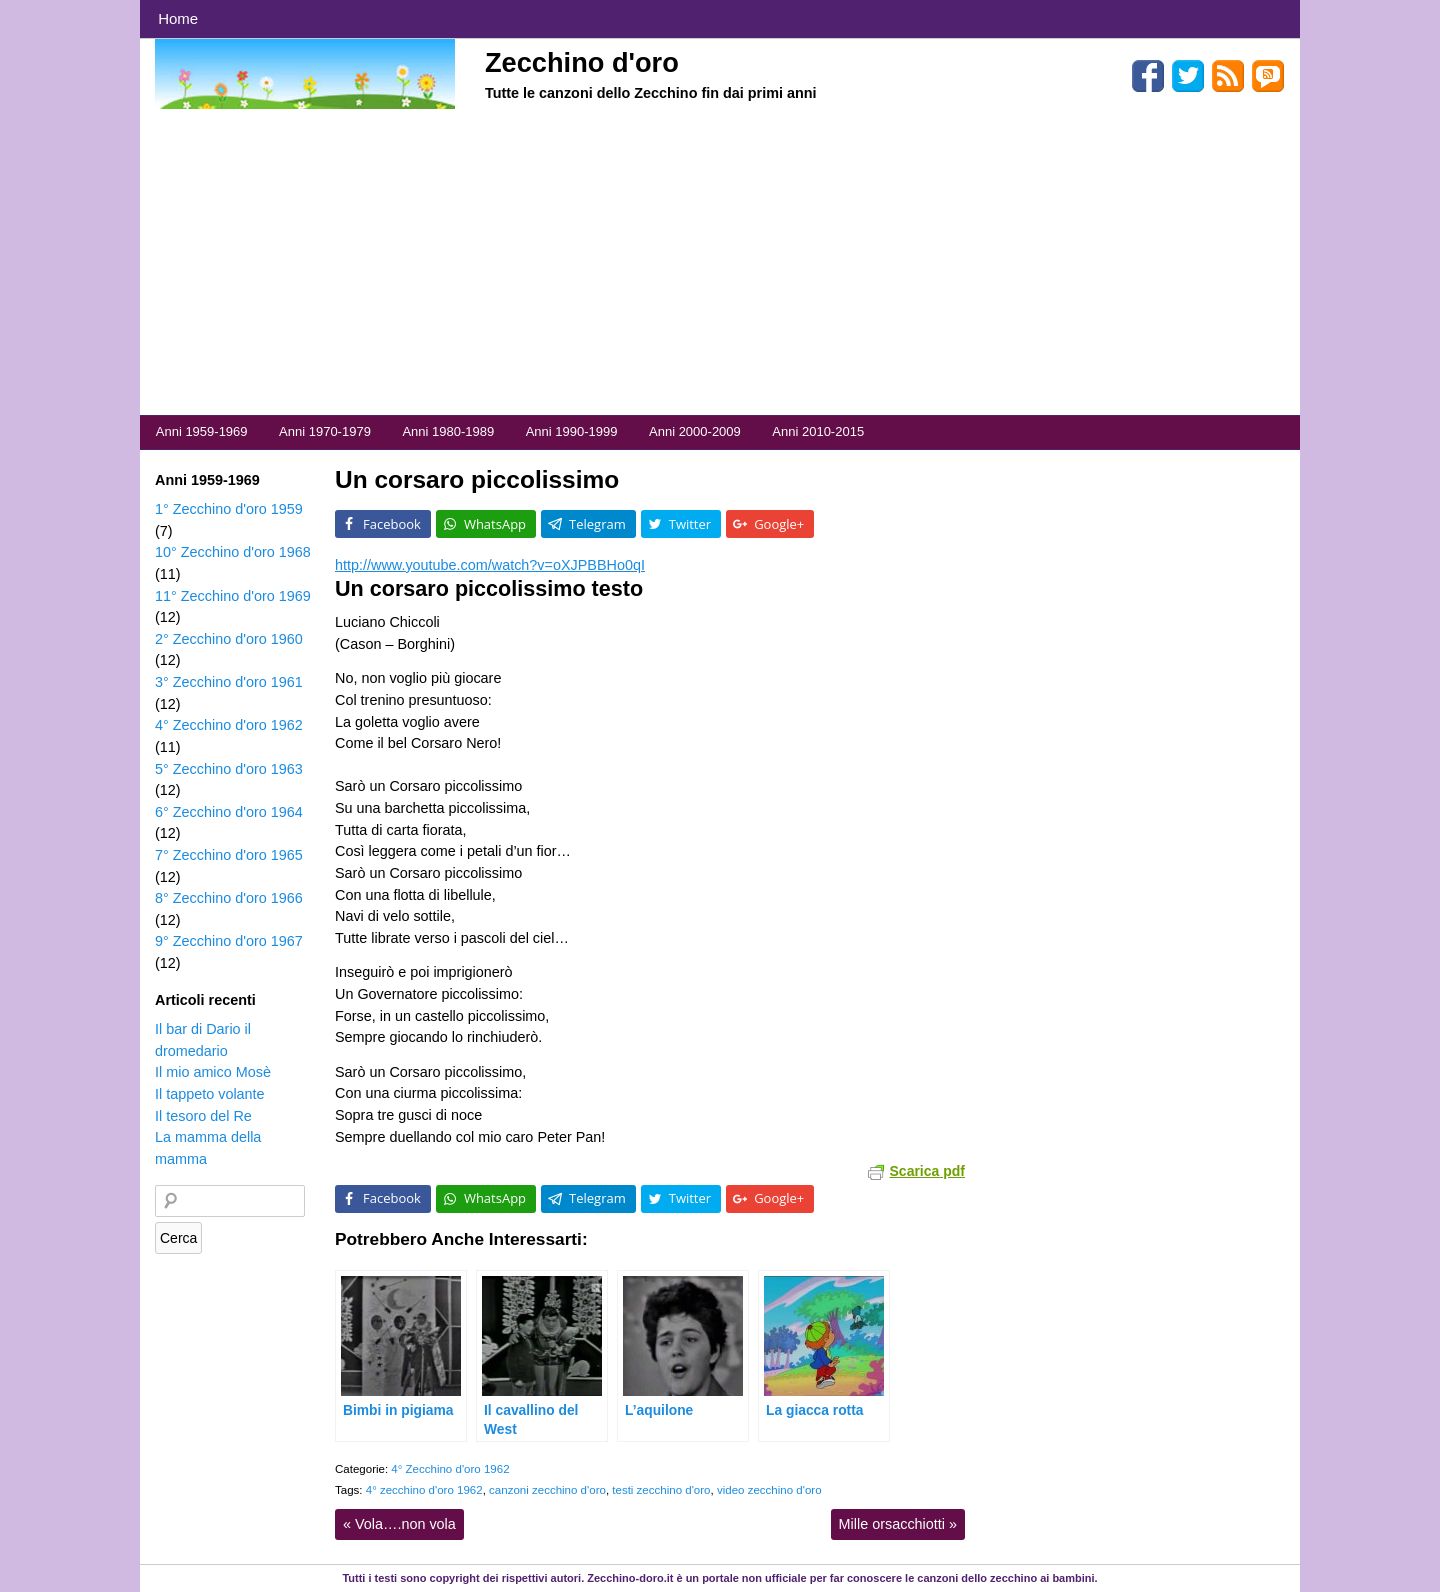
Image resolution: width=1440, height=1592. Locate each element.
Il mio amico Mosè (213, 1072)
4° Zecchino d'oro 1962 (450, 1469)
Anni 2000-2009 (695, 431)
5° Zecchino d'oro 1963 (229, 769)
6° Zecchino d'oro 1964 (229, 812)
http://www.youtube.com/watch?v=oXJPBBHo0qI (490, 565)
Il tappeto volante (210, 1094)
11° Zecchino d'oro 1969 (233, 596)
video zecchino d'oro (769, 1490)
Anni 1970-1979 (325, 431)
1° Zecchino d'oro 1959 (229, 509)
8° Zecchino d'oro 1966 (229, 898)
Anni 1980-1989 (448, 431)
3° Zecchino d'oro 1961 (229, 682)
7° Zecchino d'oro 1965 (229, 855)
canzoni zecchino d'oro (547, 1490)
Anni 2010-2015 (818, 431)
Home (178, 18)
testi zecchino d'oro (661, 1490)
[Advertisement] (720, 265)
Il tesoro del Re (203, 1116)
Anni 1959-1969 (202, 431)
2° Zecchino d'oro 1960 (229, 639)
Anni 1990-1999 (572, 431)
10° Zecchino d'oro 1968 (233, 552)
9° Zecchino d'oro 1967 (229, 941)
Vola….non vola (399, 1524)
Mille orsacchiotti (898, 1524)
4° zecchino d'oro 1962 (424, 1490)
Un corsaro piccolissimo (477, 479)
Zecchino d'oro (582, 62)
